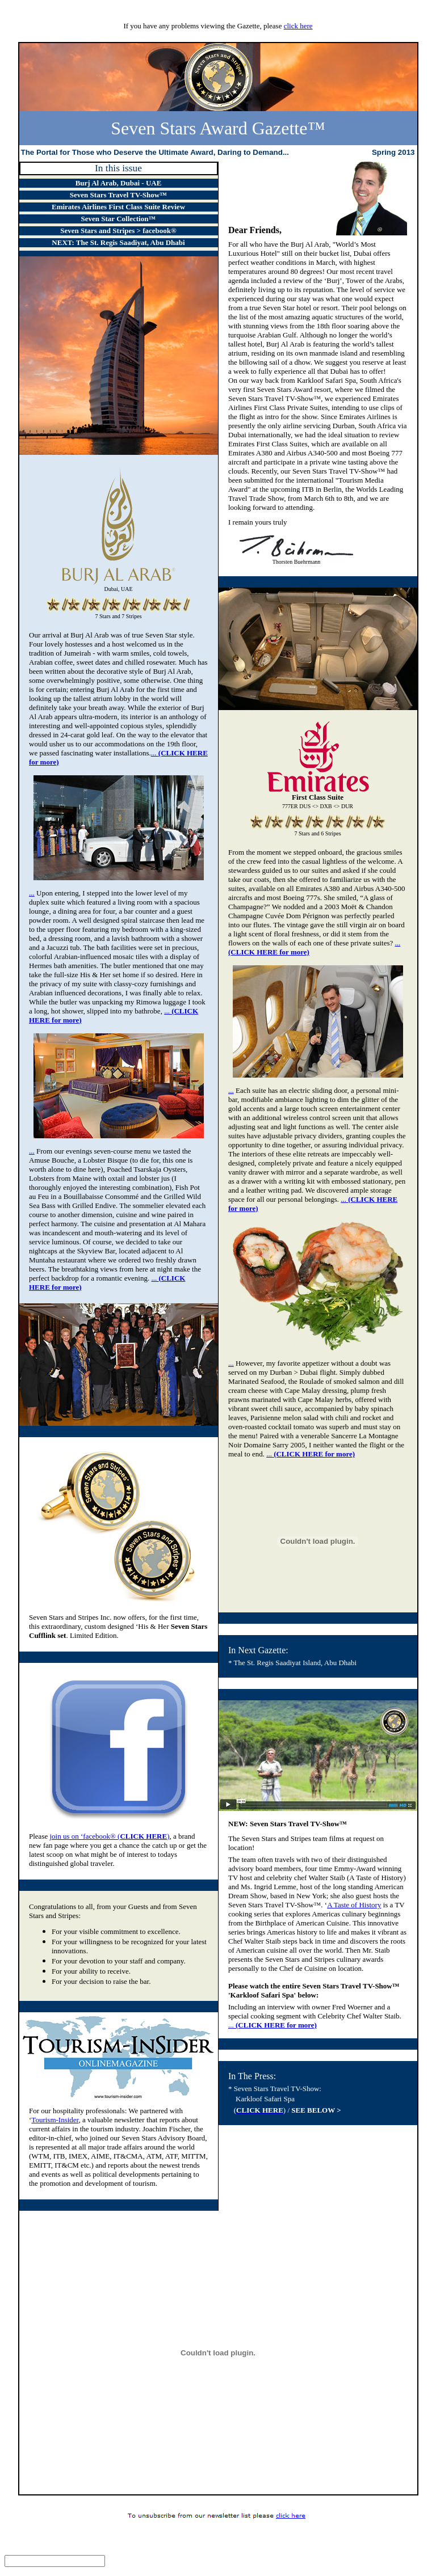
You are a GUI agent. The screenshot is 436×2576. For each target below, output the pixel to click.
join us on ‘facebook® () (109, 1836)
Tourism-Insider (54, 2119)
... (32, 893)
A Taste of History (354, 1905)
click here (298, 26)
